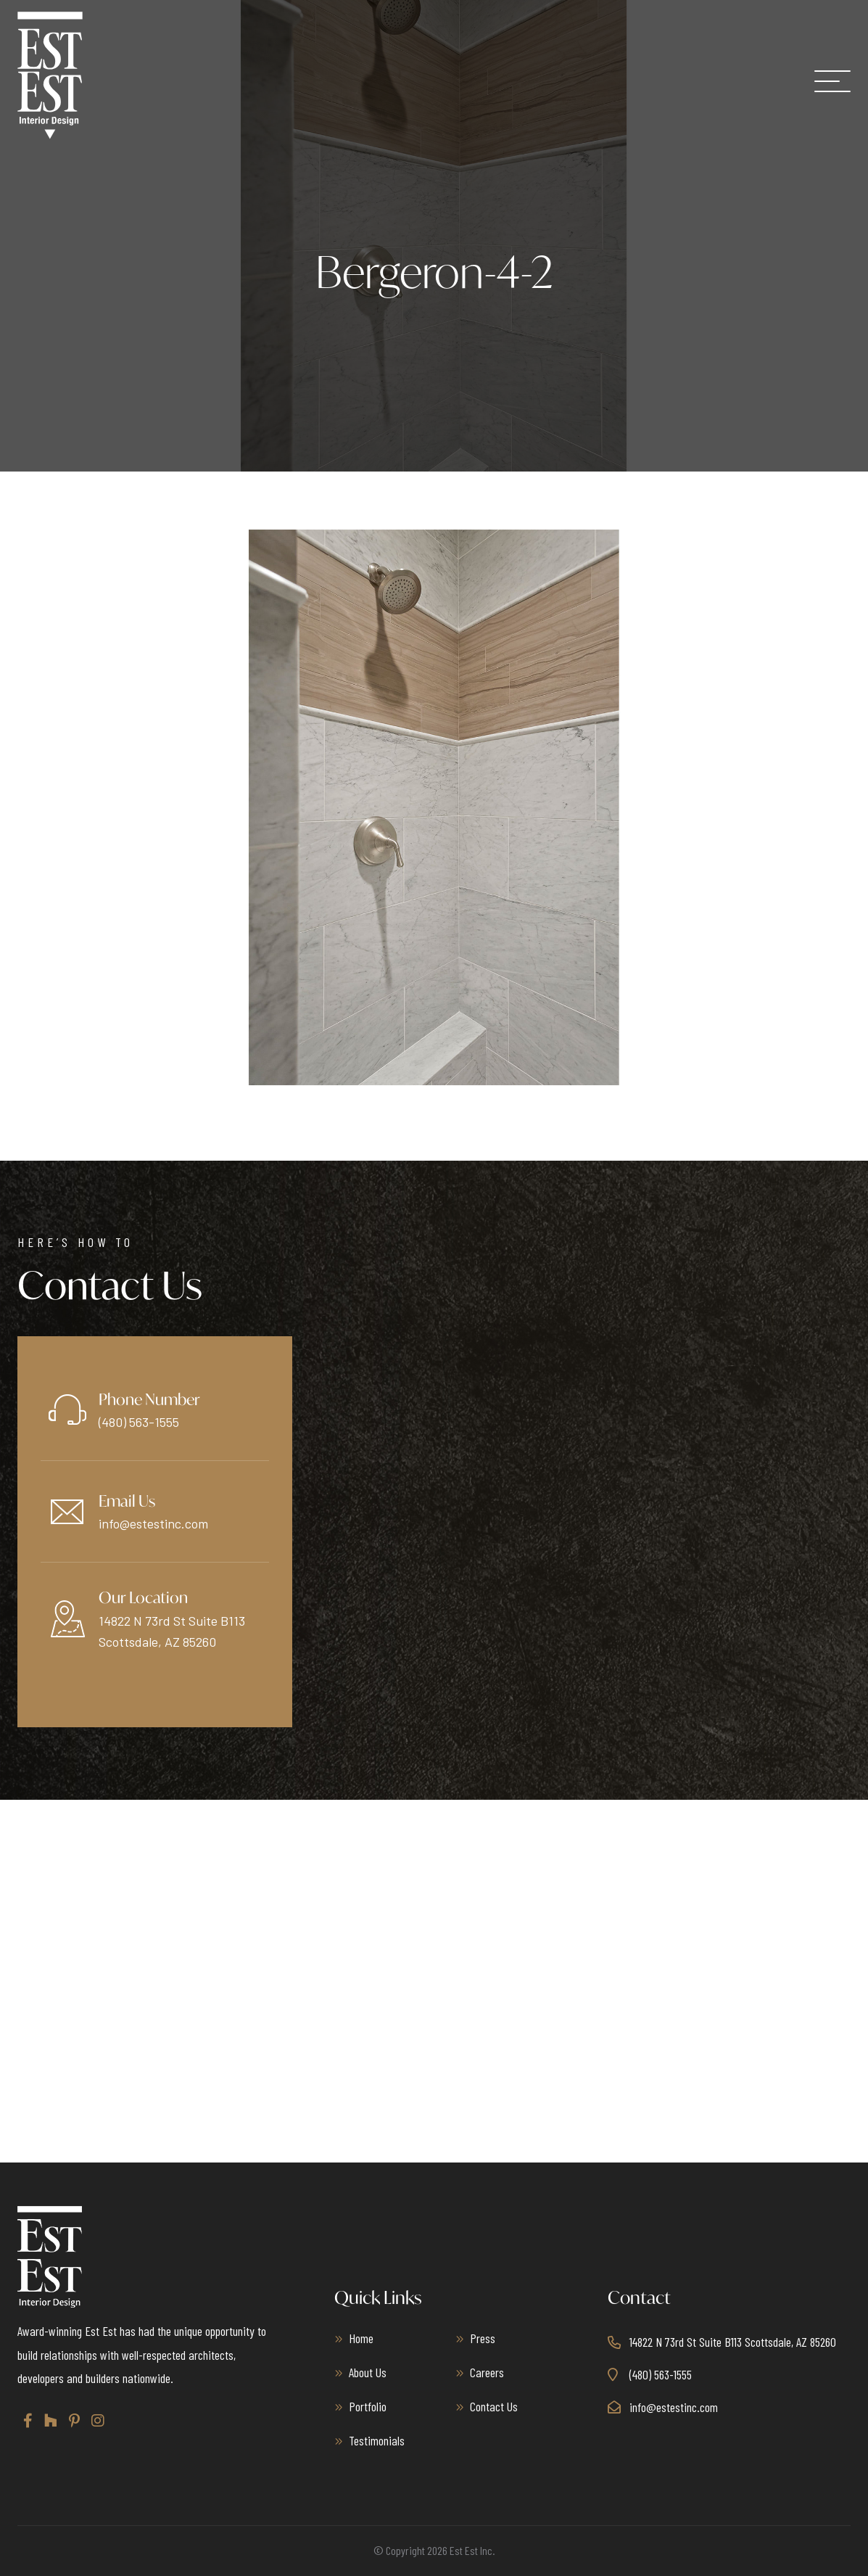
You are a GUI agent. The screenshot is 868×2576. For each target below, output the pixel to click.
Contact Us (494, 2406)
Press (482, 2338)
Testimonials (377, 2440)
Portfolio (368, 2406)
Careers (487, 2372)
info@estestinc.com (153, 1523)
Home (361, 2338)
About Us (368, 2372)
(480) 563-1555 (139, 1422)
